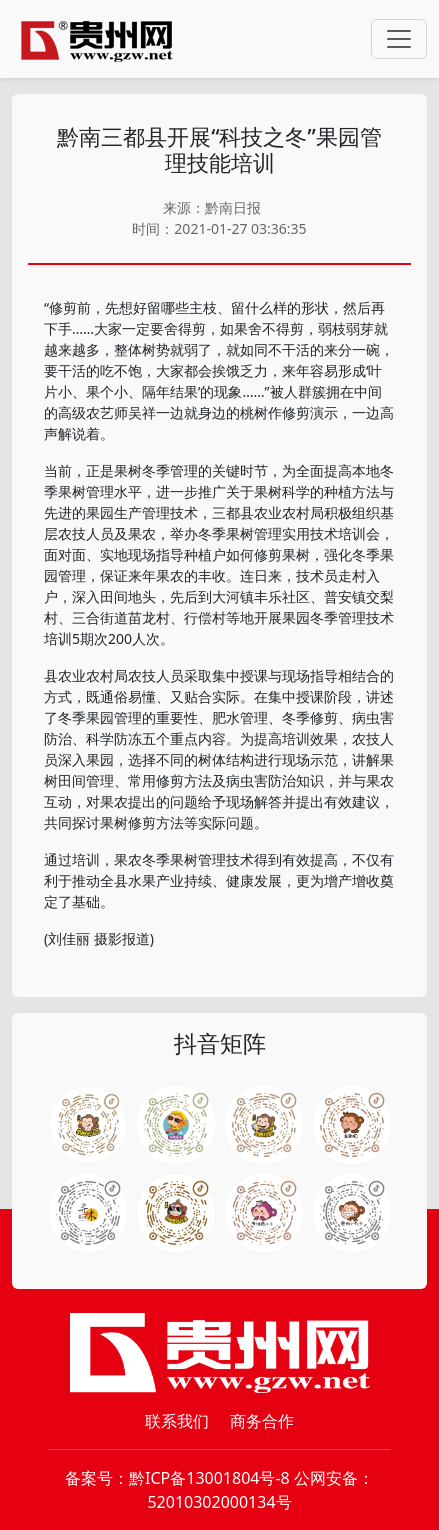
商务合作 (262, 1421)
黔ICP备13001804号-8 (209, 1478)
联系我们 (177, 1421)
